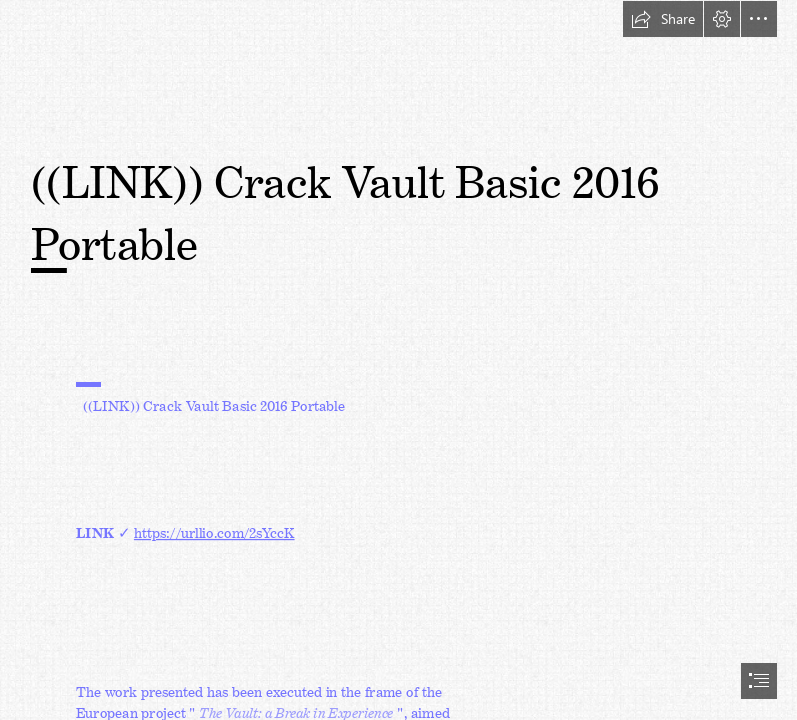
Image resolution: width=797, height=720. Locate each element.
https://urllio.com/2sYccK (214, 529)
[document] (398, 360)
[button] (663, 19)
